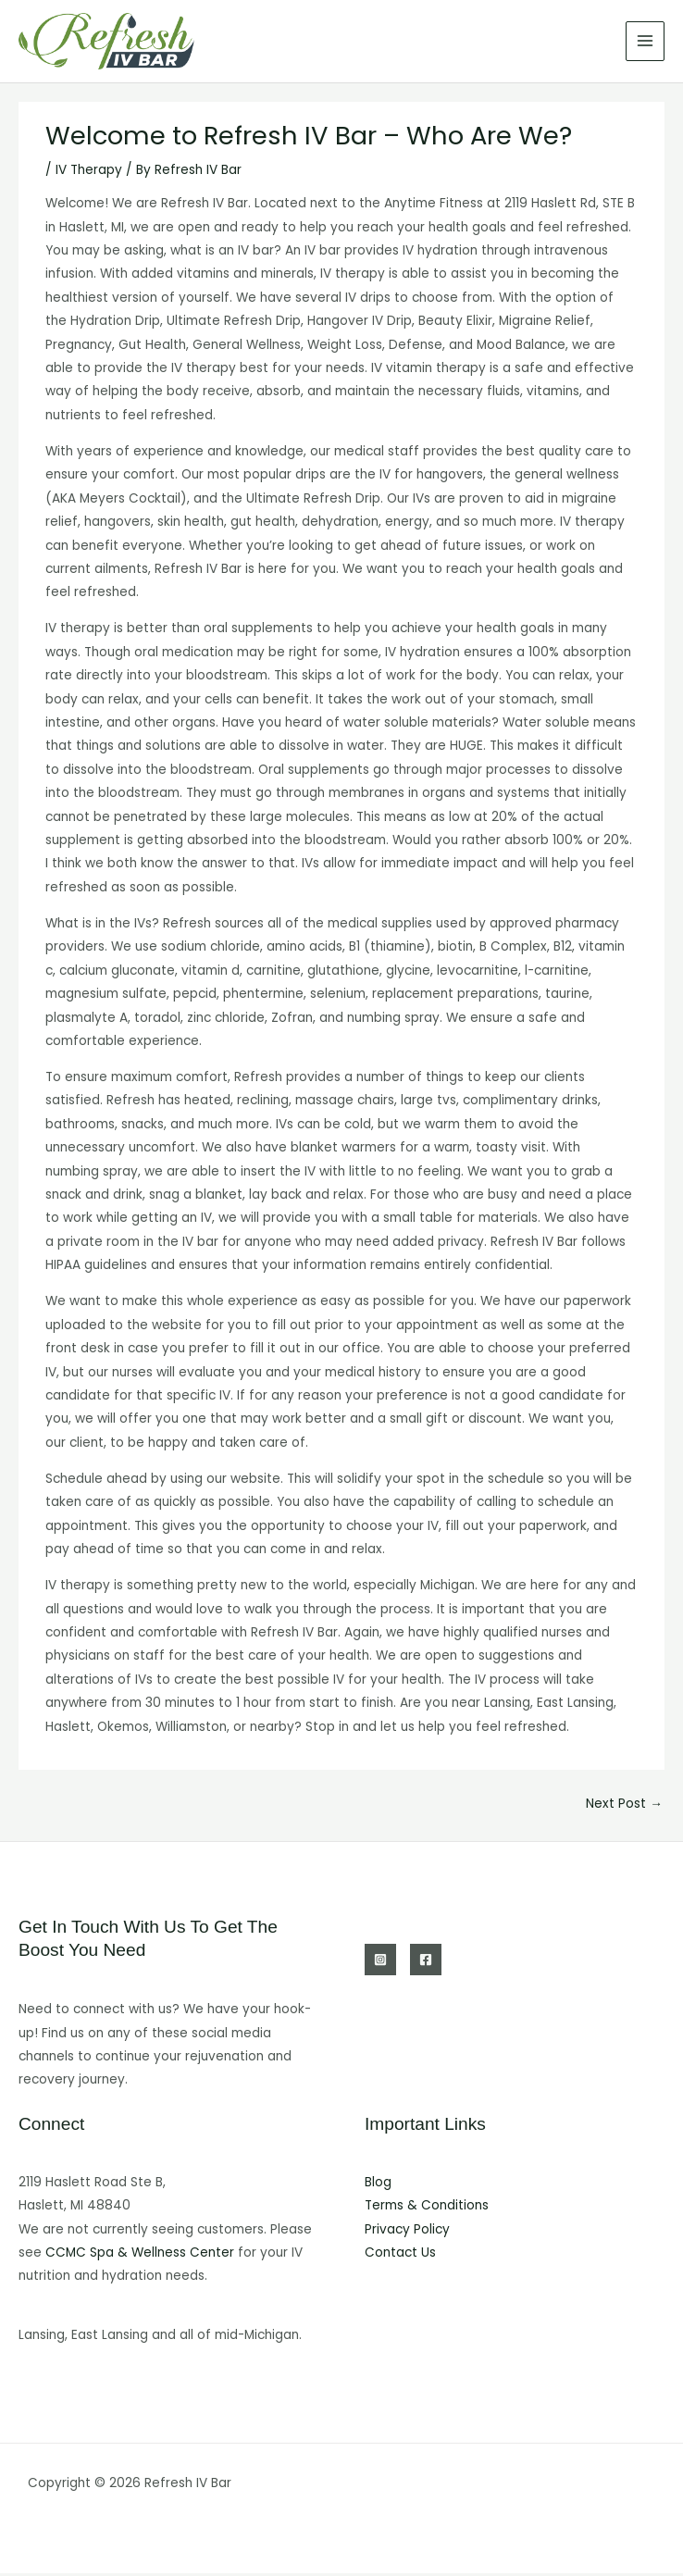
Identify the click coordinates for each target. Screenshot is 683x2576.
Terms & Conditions (427, 2208)
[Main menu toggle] (645, 43)
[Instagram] (380, 1962)
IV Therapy (89, 172)
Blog (378, 2185)
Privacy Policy (407, 2232)
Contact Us (400, 2255)
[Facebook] (425, 1962)
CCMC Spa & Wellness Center (139, 2255)
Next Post (624, 1806)
